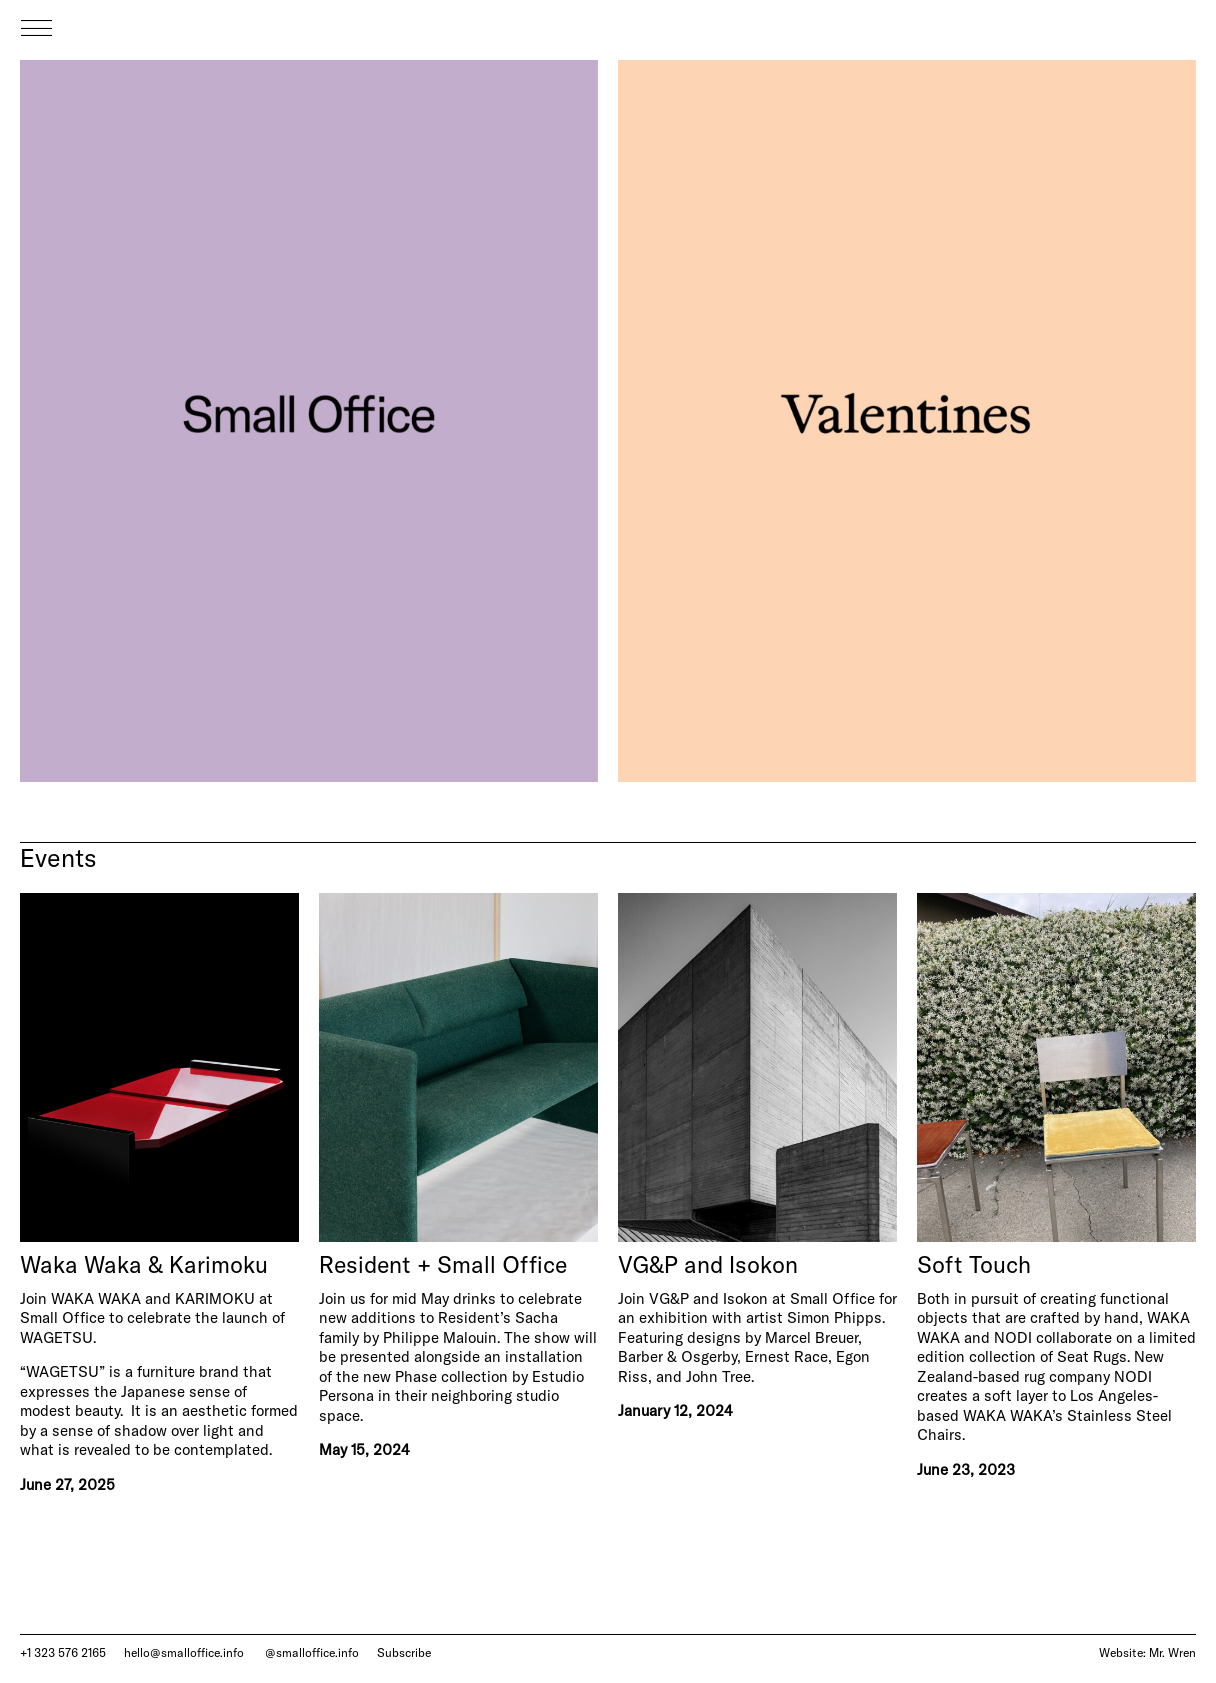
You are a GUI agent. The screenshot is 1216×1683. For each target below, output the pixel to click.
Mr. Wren (1172, 1652)
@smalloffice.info (312, 1652)
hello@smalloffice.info (184, 1652)
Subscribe (404, 1652)
